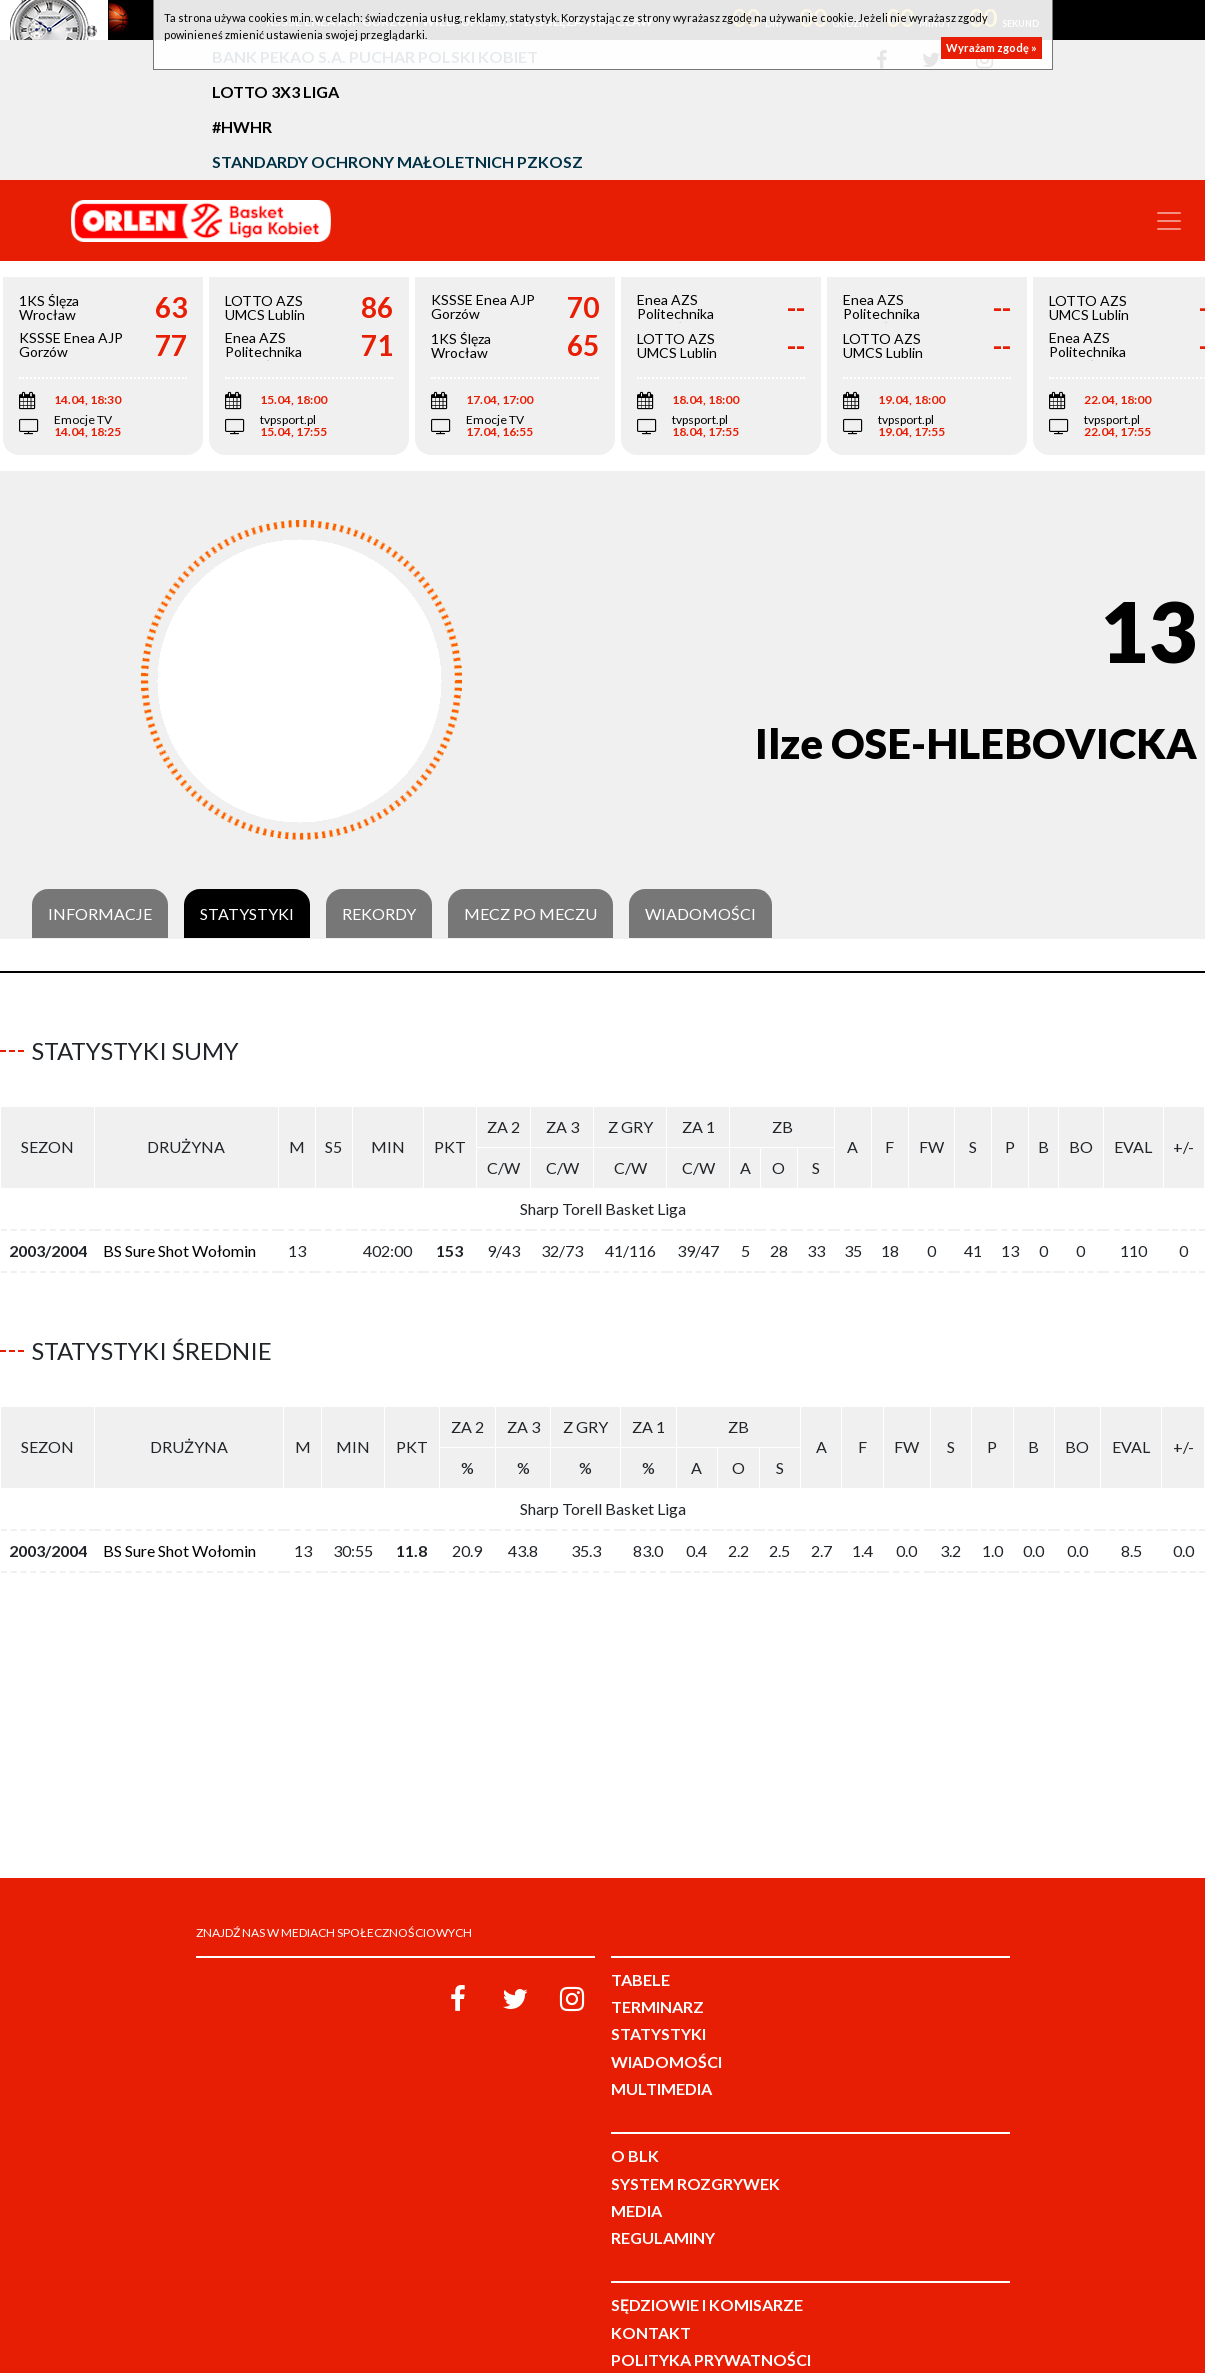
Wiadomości (700, 914)
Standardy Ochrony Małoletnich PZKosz (397, 161)
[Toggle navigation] (1169, 221)
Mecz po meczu (530, 914)
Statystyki (247, 914)
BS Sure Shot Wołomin (179, 1242)
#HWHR (242, 126)
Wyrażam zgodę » (991, 47)
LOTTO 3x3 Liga (275, 91)
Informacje (100, 914)
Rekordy (379, 914)
